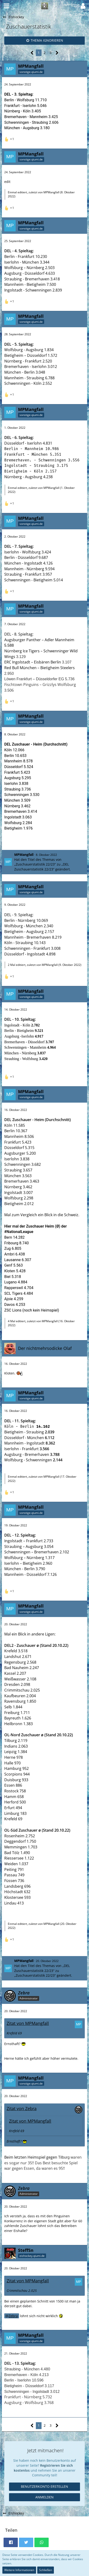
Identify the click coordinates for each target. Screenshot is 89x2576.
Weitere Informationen (19, 2570)
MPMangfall (51, 192)
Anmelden (44, 2497)
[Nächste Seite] (57, 52)
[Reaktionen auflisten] (9, 138)
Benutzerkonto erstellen (44, 2486)
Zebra (13, 2316)
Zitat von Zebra (22, 2108)
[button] (6, 6)
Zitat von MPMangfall (28, 2023)
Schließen (45, 2570)
